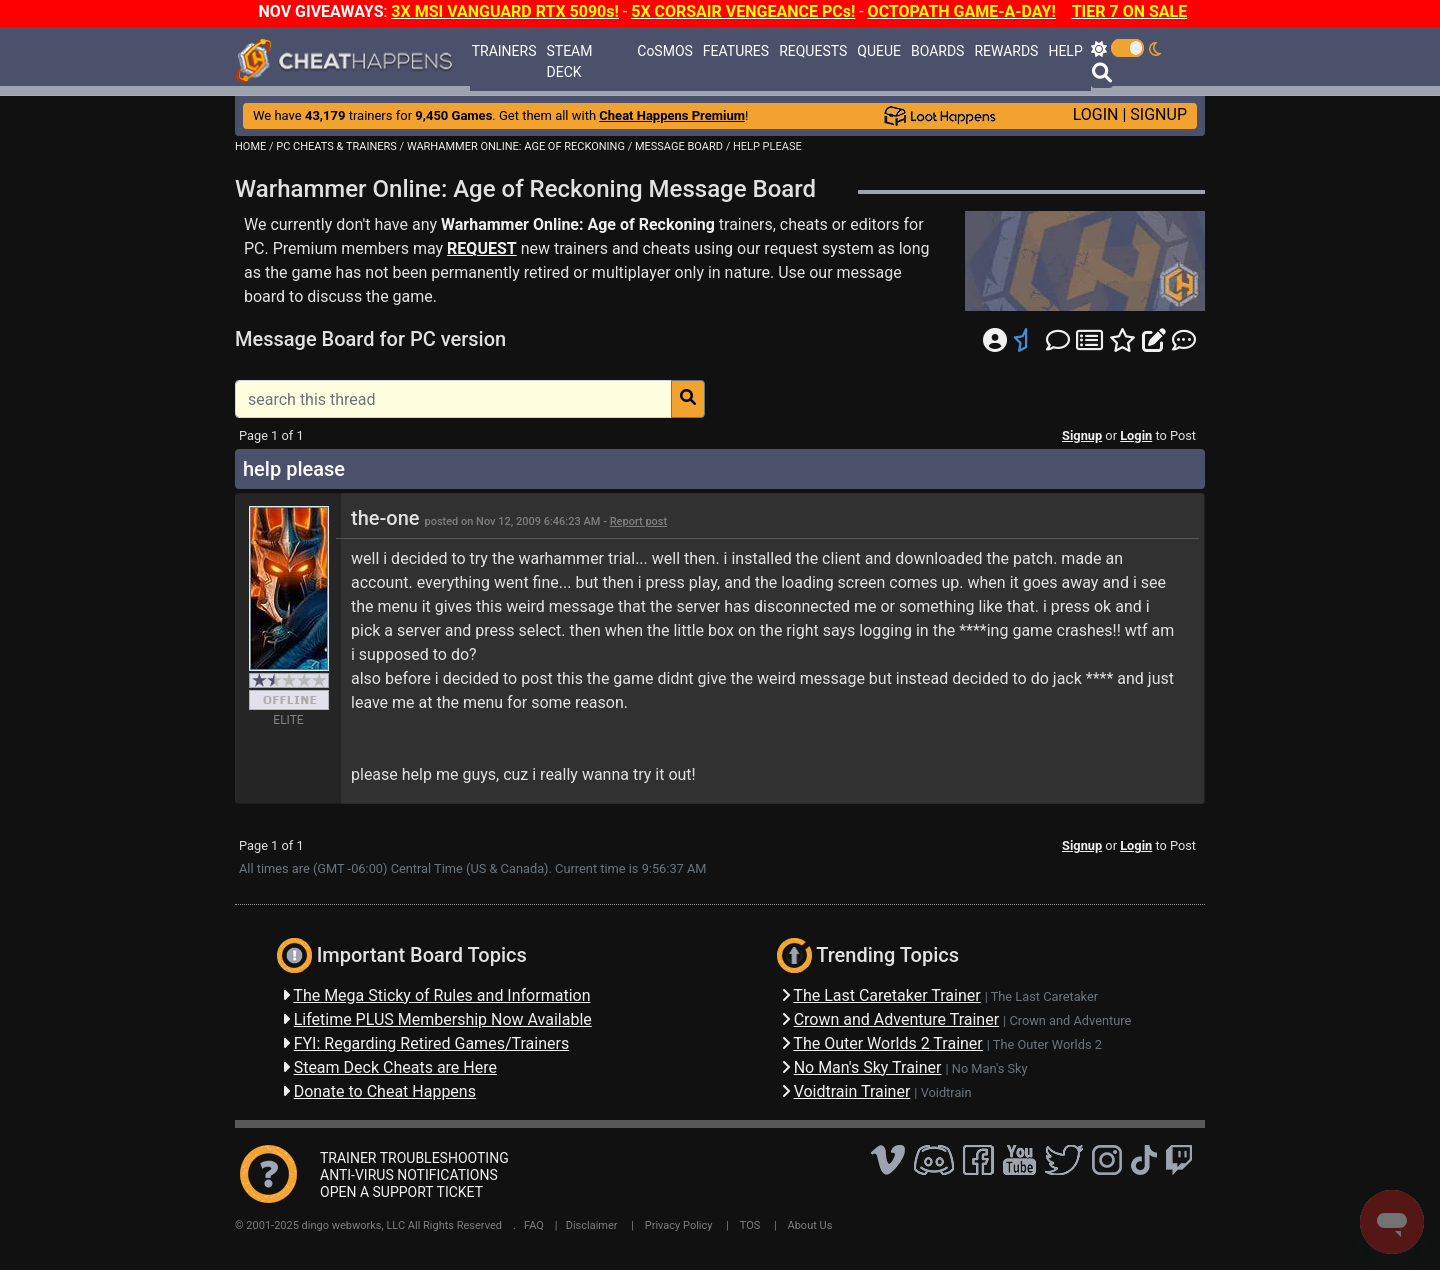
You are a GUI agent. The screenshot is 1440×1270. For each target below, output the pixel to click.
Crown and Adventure (1070, 1020)
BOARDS (937, 51)
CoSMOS (665, 51)
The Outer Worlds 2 (1047, 1044)
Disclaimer (592, 1225)
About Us (810, 1225)
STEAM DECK (570, 61)
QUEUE (879, 51)
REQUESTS (813, 51)
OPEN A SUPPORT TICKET (401, 1192)
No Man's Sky (990, 1068)
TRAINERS (504, 51)
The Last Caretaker (1044, 996)
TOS (750, 1225)
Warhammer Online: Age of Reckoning (578, 224)
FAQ (534, 1225)
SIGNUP (1158, 114)
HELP (1065, 51)
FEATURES (736, 51)
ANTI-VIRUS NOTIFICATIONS (409, 1175)
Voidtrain (946, 1092)
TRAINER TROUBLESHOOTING (414, 1158)
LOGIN (1096, 114)
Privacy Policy (679, 1225)
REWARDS (1006, 51)
